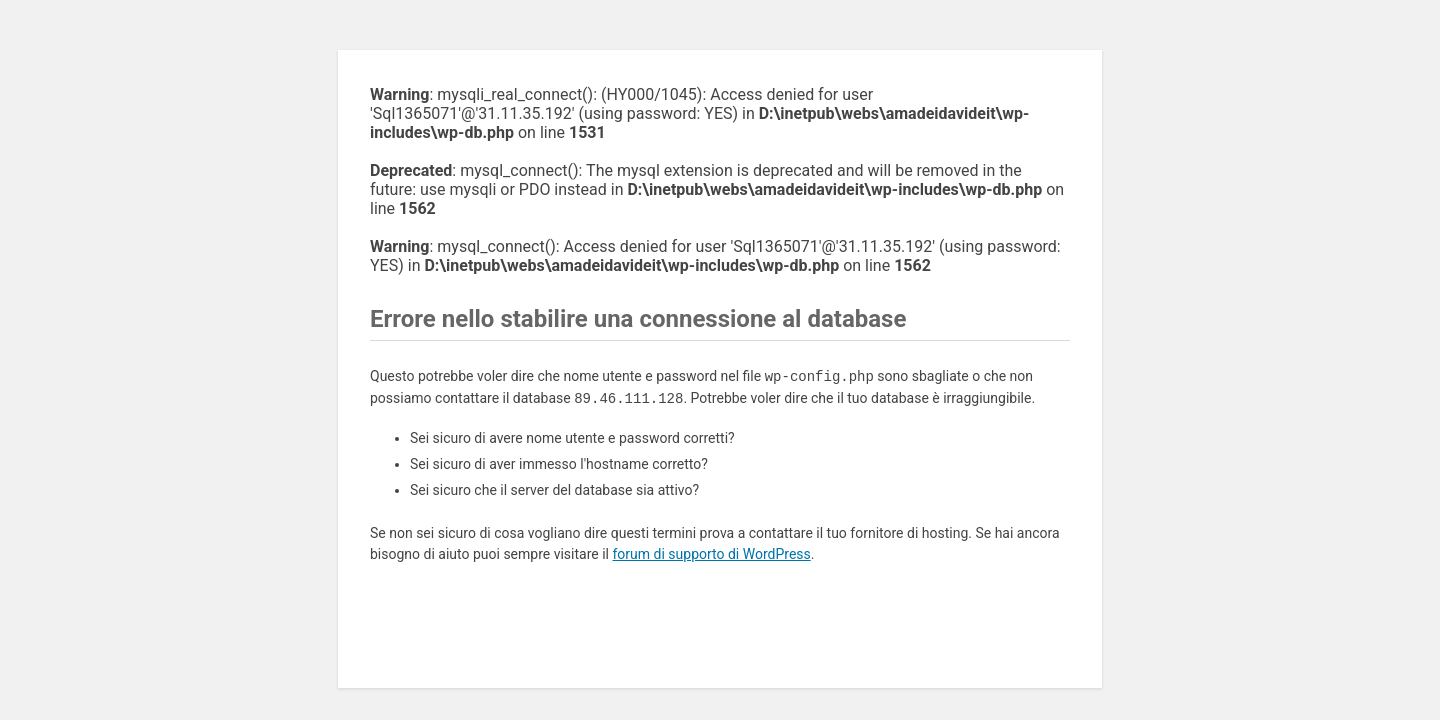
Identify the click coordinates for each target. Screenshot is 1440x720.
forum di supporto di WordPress (711, 554)
